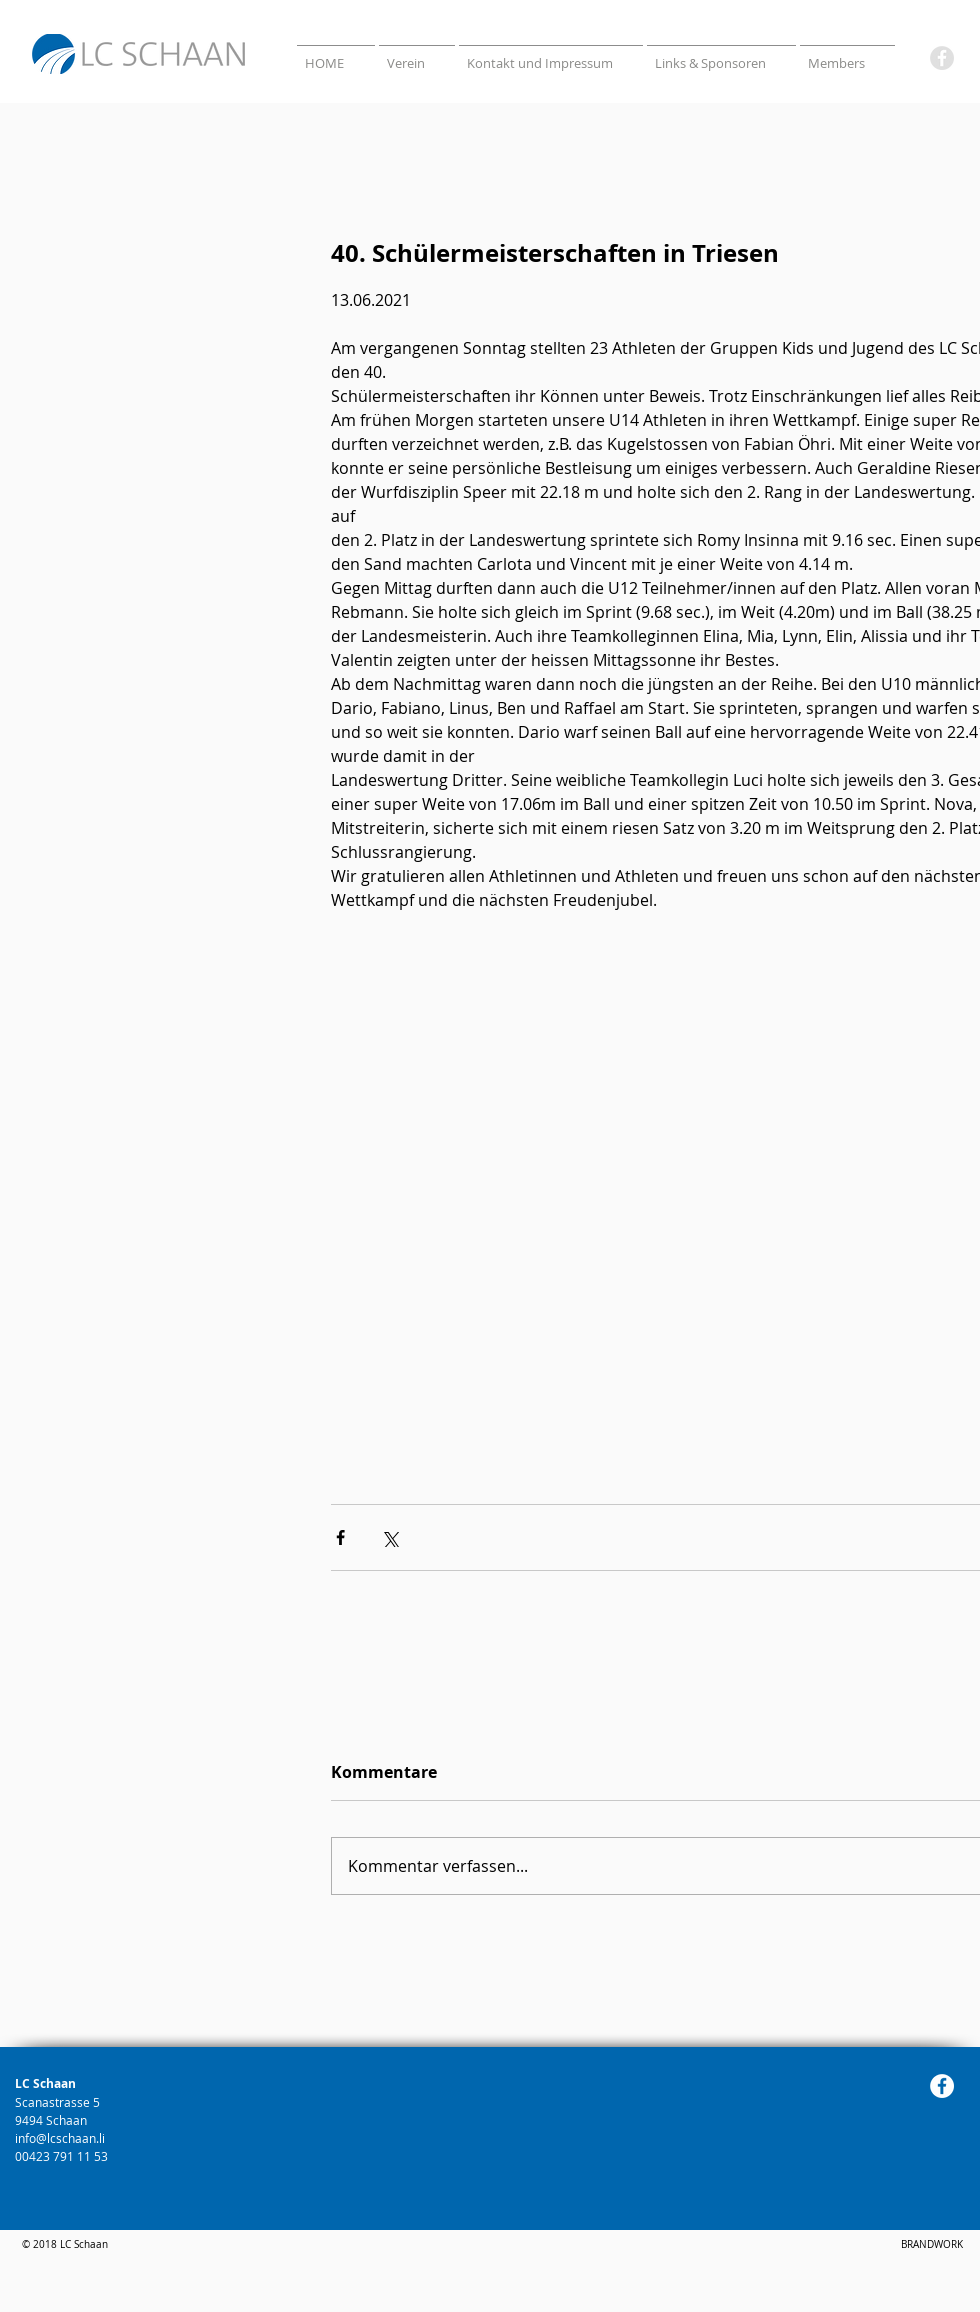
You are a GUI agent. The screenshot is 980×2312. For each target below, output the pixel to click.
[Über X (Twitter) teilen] (389, 1537)
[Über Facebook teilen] (340, 1537)
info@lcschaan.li (60, 2138)
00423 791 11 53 (63, 2156)
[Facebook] (942, 58)
